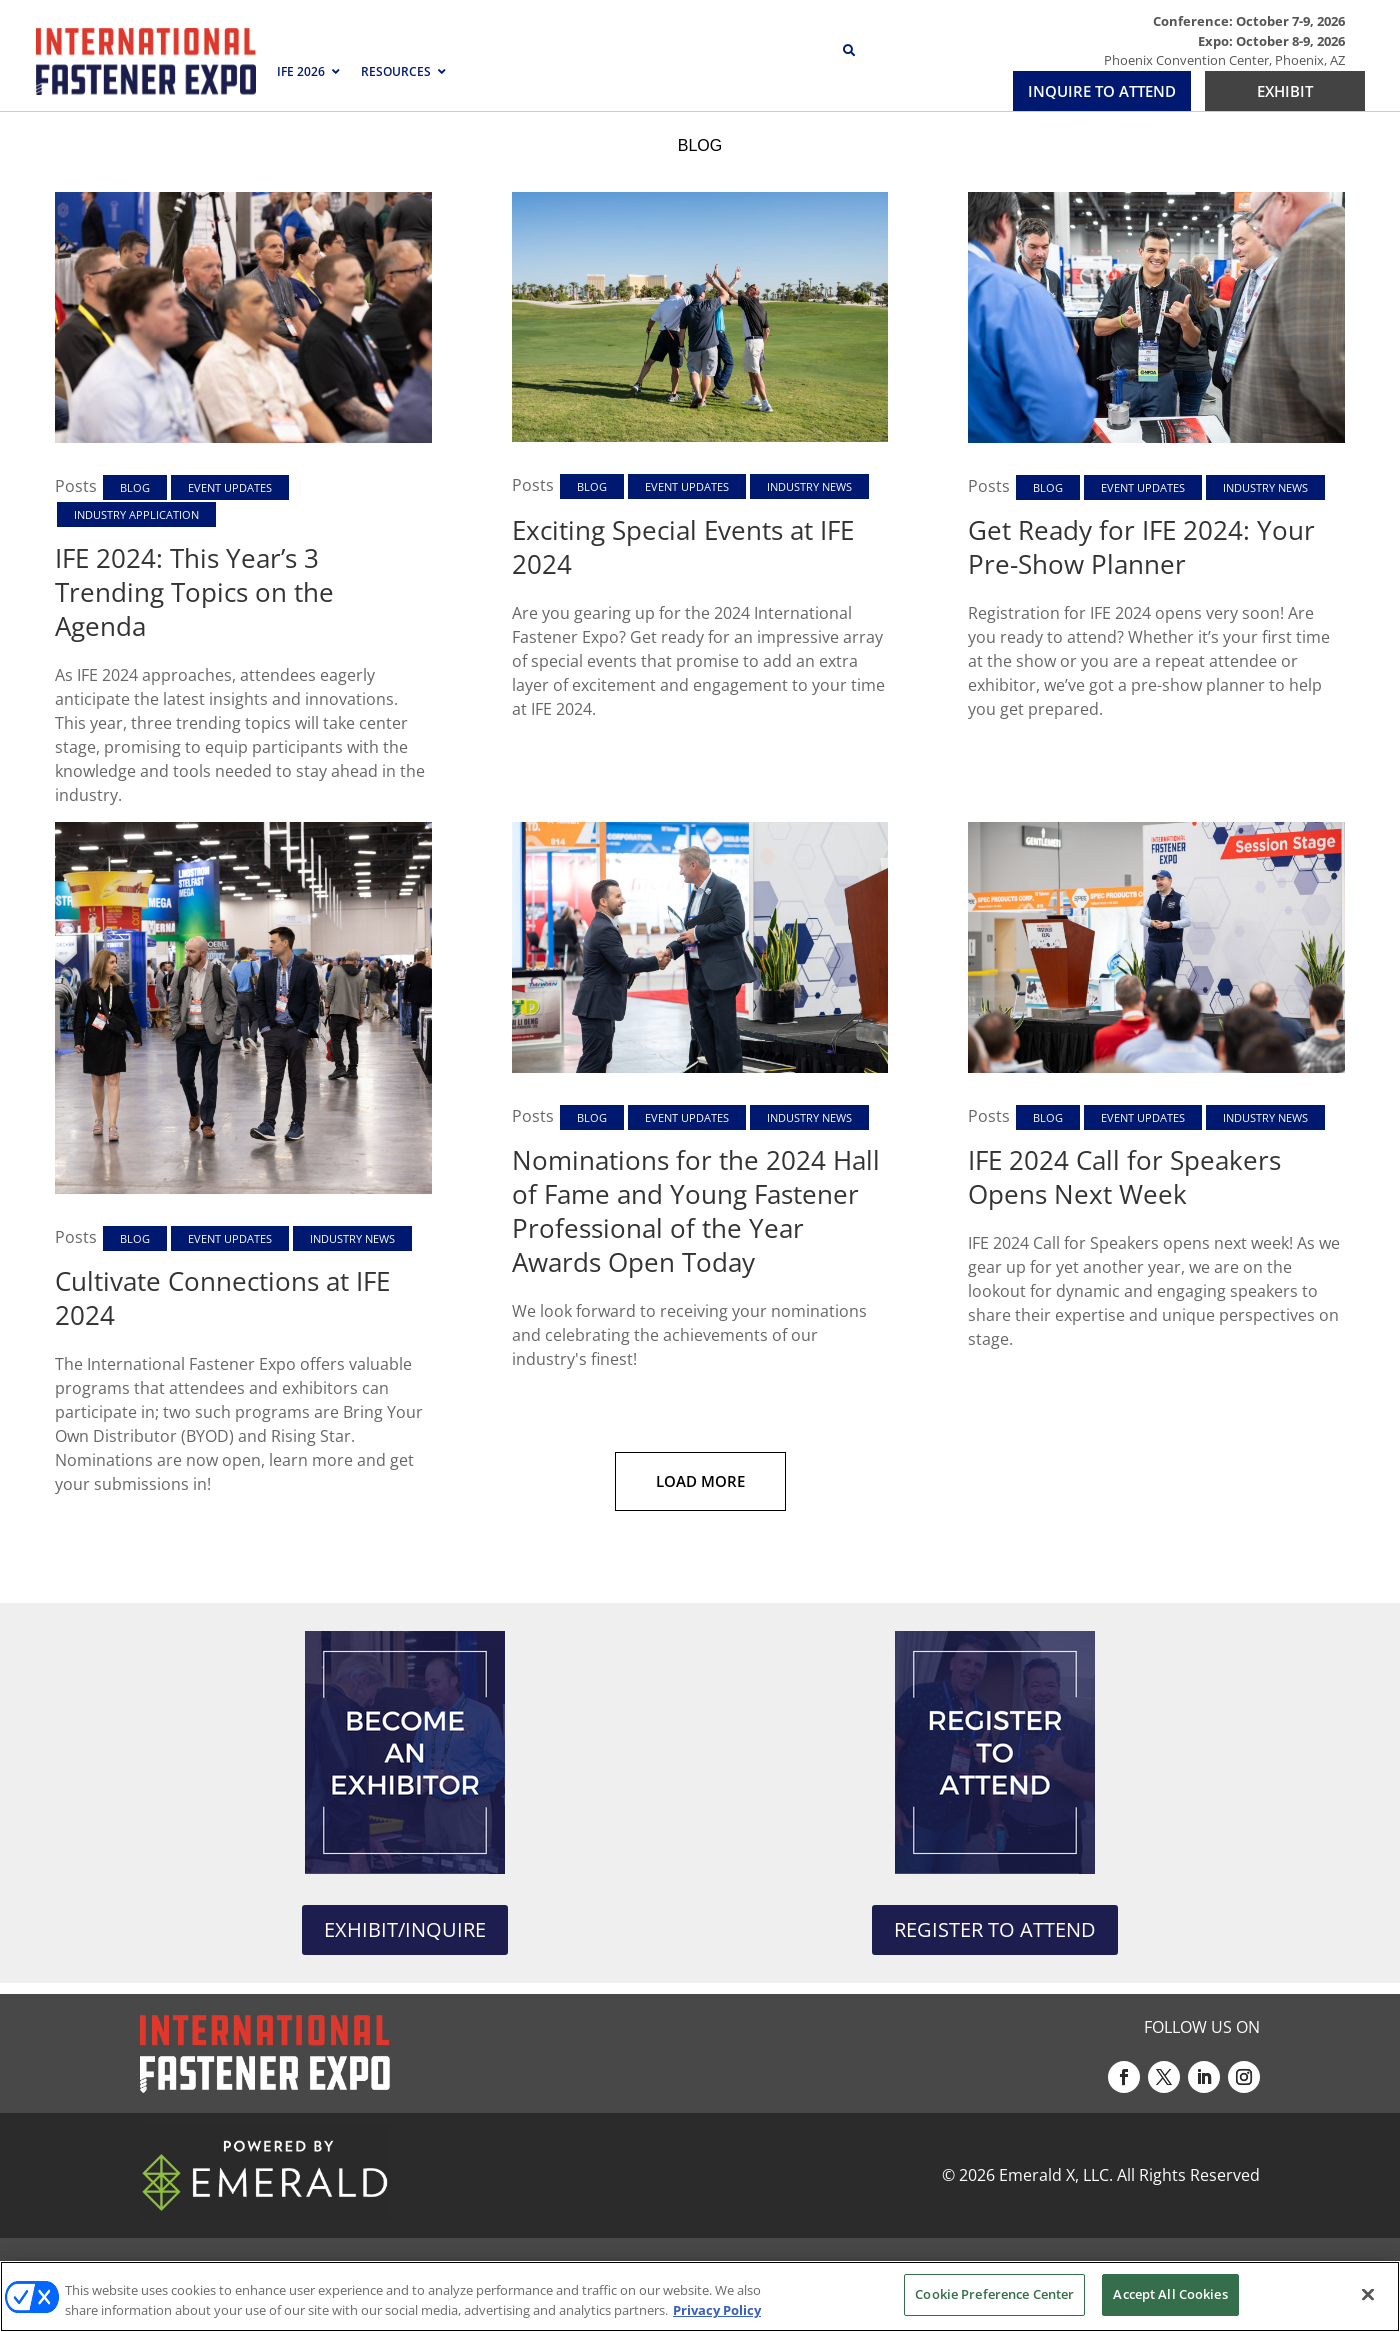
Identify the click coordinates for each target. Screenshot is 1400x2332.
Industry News (809, 486)
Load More (700, 1481)
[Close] (1368, 2294)
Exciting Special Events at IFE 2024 (683, 547)
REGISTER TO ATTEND (995, 1929)
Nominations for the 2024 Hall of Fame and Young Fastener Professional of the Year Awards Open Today (696, 1211)
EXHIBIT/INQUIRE (405, 1929)
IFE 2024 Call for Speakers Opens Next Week (1124, 1177)
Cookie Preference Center (994, 2294)
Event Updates (230, 487)
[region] (700, 2296)
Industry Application (136, 514)
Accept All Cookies (1170, 2294)
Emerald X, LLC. (1056, 2175)
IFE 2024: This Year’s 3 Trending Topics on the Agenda (194, 592)
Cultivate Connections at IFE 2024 (222, 1298)
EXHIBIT (1285, 91)
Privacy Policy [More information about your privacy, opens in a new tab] (717, 2310)
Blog (135, 487)
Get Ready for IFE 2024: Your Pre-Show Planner (1141, 547)
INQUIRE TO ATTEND (1102, 91)
